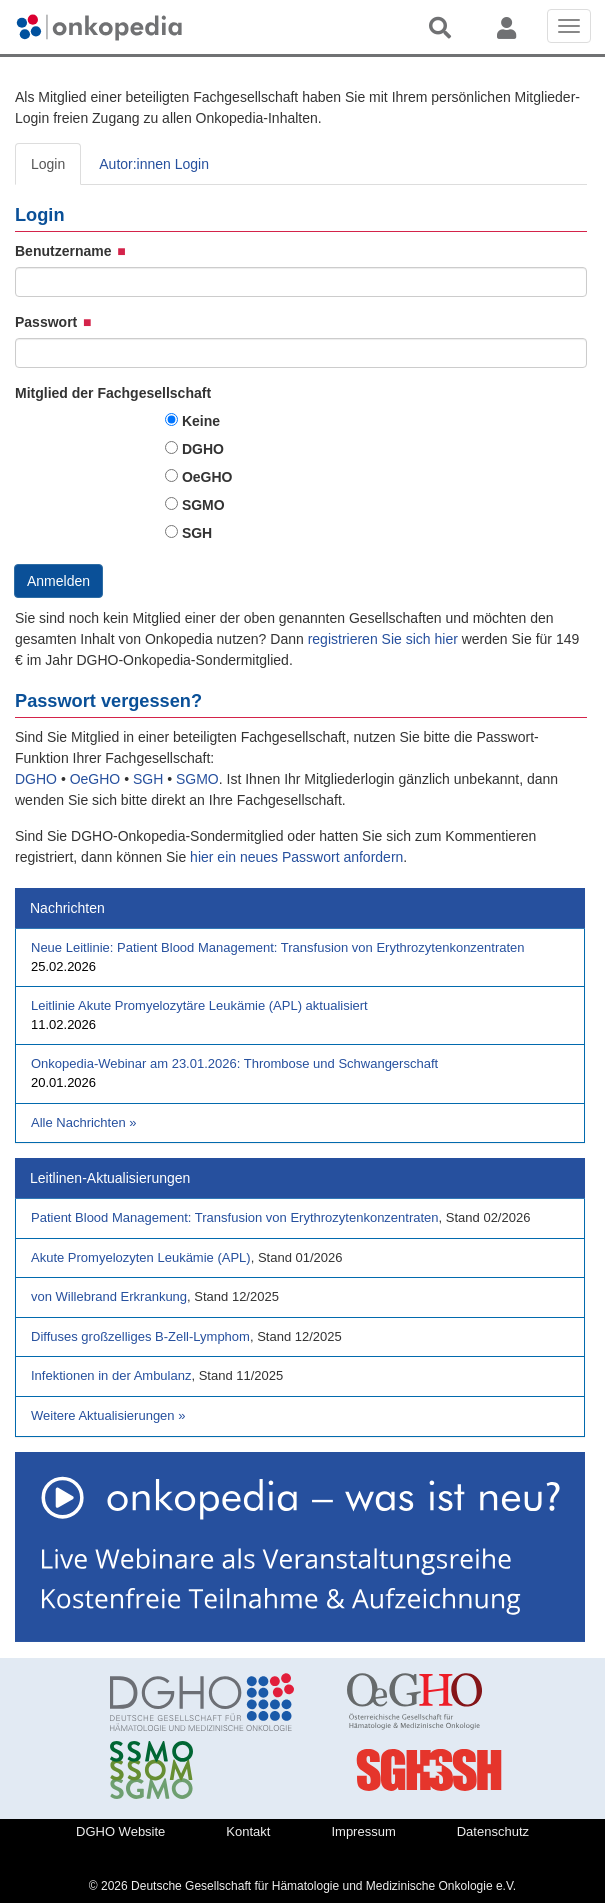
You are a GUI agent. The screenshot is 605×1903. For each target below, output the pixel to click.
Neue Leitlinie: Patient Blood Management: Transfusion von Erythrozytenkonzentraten (278, 947)
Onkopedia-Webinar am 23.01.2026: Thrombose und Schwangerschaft (234, 1063)
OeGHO (207, 477)
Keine (201, 421)
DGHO (203, 449)
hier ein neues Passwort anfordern (296, 857)
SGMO (203, 505)
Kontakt (248, 1831)
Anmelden (58, 581)
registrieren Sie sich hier (385, 639)
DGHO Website (120, 1831)
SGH (197, 533)
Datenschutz (493, 1831)
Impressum (363, 1831)
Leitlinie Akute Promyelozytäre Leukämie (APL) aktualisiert (199, 1005)
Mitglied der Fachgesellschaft (113, 393)
